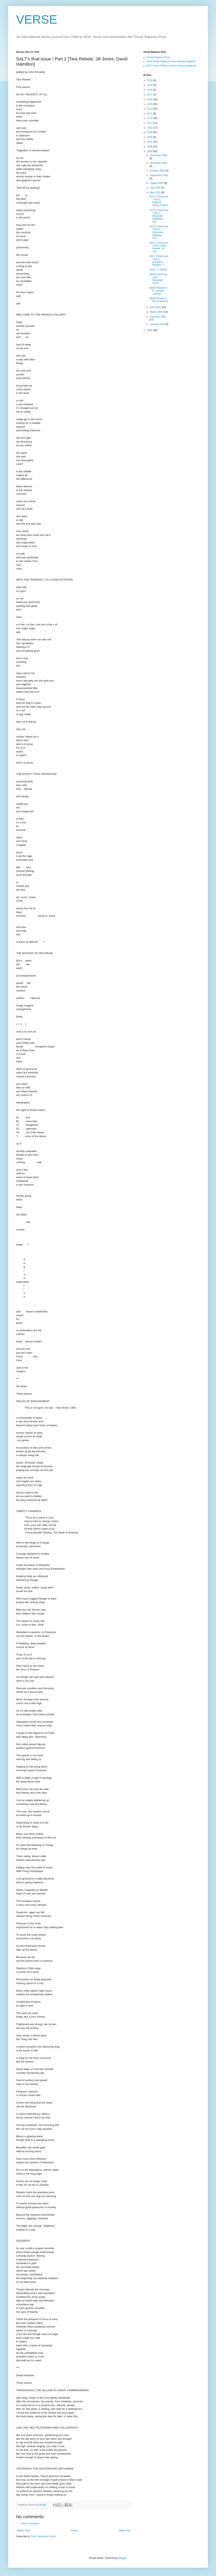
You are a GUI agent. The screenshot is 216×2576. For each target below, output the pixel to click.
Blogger (122, 2558)
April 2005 (155, 307)
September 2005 (159, 175)
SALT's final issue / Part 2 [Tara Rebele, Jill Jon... (158, 247)
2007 (150, 141)
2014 (150, 108)
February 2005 (158, 316)
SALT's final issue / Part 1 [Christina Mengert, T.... (158, 260)
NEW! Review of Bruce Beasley (158, 300)
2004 (150, 330)
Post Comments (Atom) (43, 2536)
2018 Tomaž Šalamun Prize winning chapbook (171, 61)
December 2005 (158, 155)
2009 (150, 132)
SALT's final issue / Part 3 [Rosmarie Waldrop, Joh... (158, 232)
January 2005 (157, 324)
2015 (150, 104)
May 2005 (155, 192)
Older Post (124, 2530)
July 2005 (155, 187)
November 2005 (158, 163)
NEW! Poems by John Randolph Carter (158, 278)
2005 (150, 151)
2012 (150, 118)
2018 (150, 89)
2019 (150, 85)
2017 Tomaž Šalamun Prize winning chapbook (171, 65)
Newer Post (23, 2530)
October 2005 (157, 170)
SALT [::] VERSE (158, 269)
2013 (150, 113)
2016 (150, 99)
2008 (150, 137)
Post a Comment (30, 2523)
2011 (150, 123)
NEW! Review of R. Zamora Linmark (158, 290)
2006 (150, 146)
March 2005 (157, 311)
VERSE (36, 19)
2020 (150, 80)
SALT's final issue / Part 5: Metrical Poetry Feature (158, 201)
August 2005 (157, 183)
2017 (150, 94)
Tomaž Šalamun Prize (158, 57)
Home (74, 2530)
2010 (150, 127)
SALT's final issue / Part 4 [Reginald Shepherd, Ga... (158, 216)
